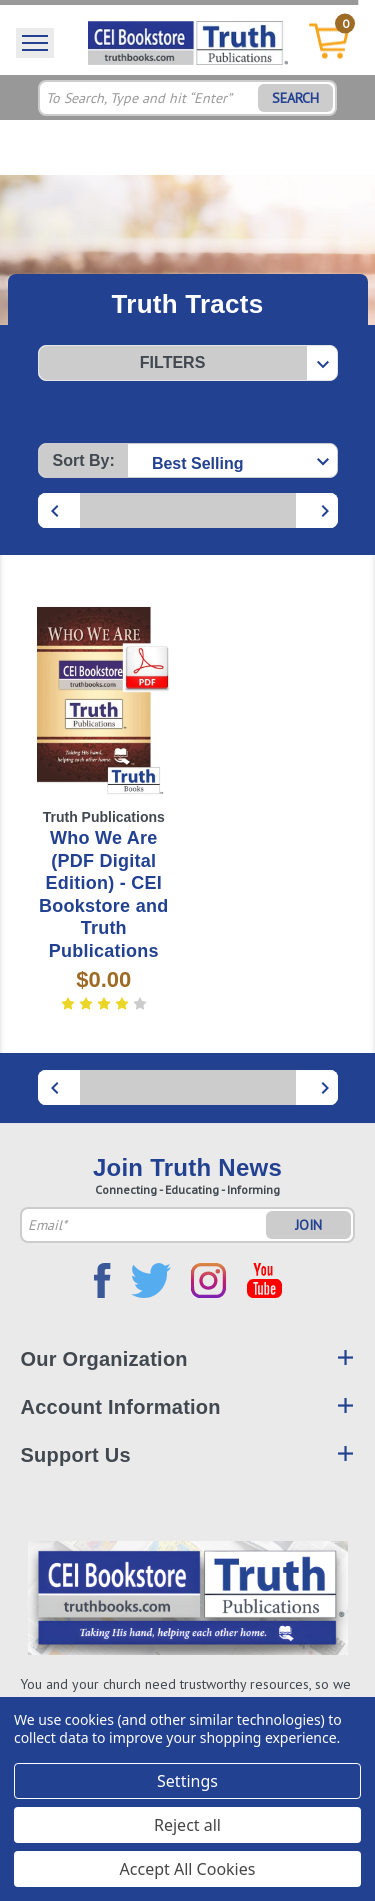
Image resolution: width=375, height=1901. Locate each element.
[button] (188, 363)
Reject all (187, 1825)
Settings (187, 1781)
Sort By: (84, 460)
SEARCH (295, 98)
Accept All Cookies (188, 1869)
